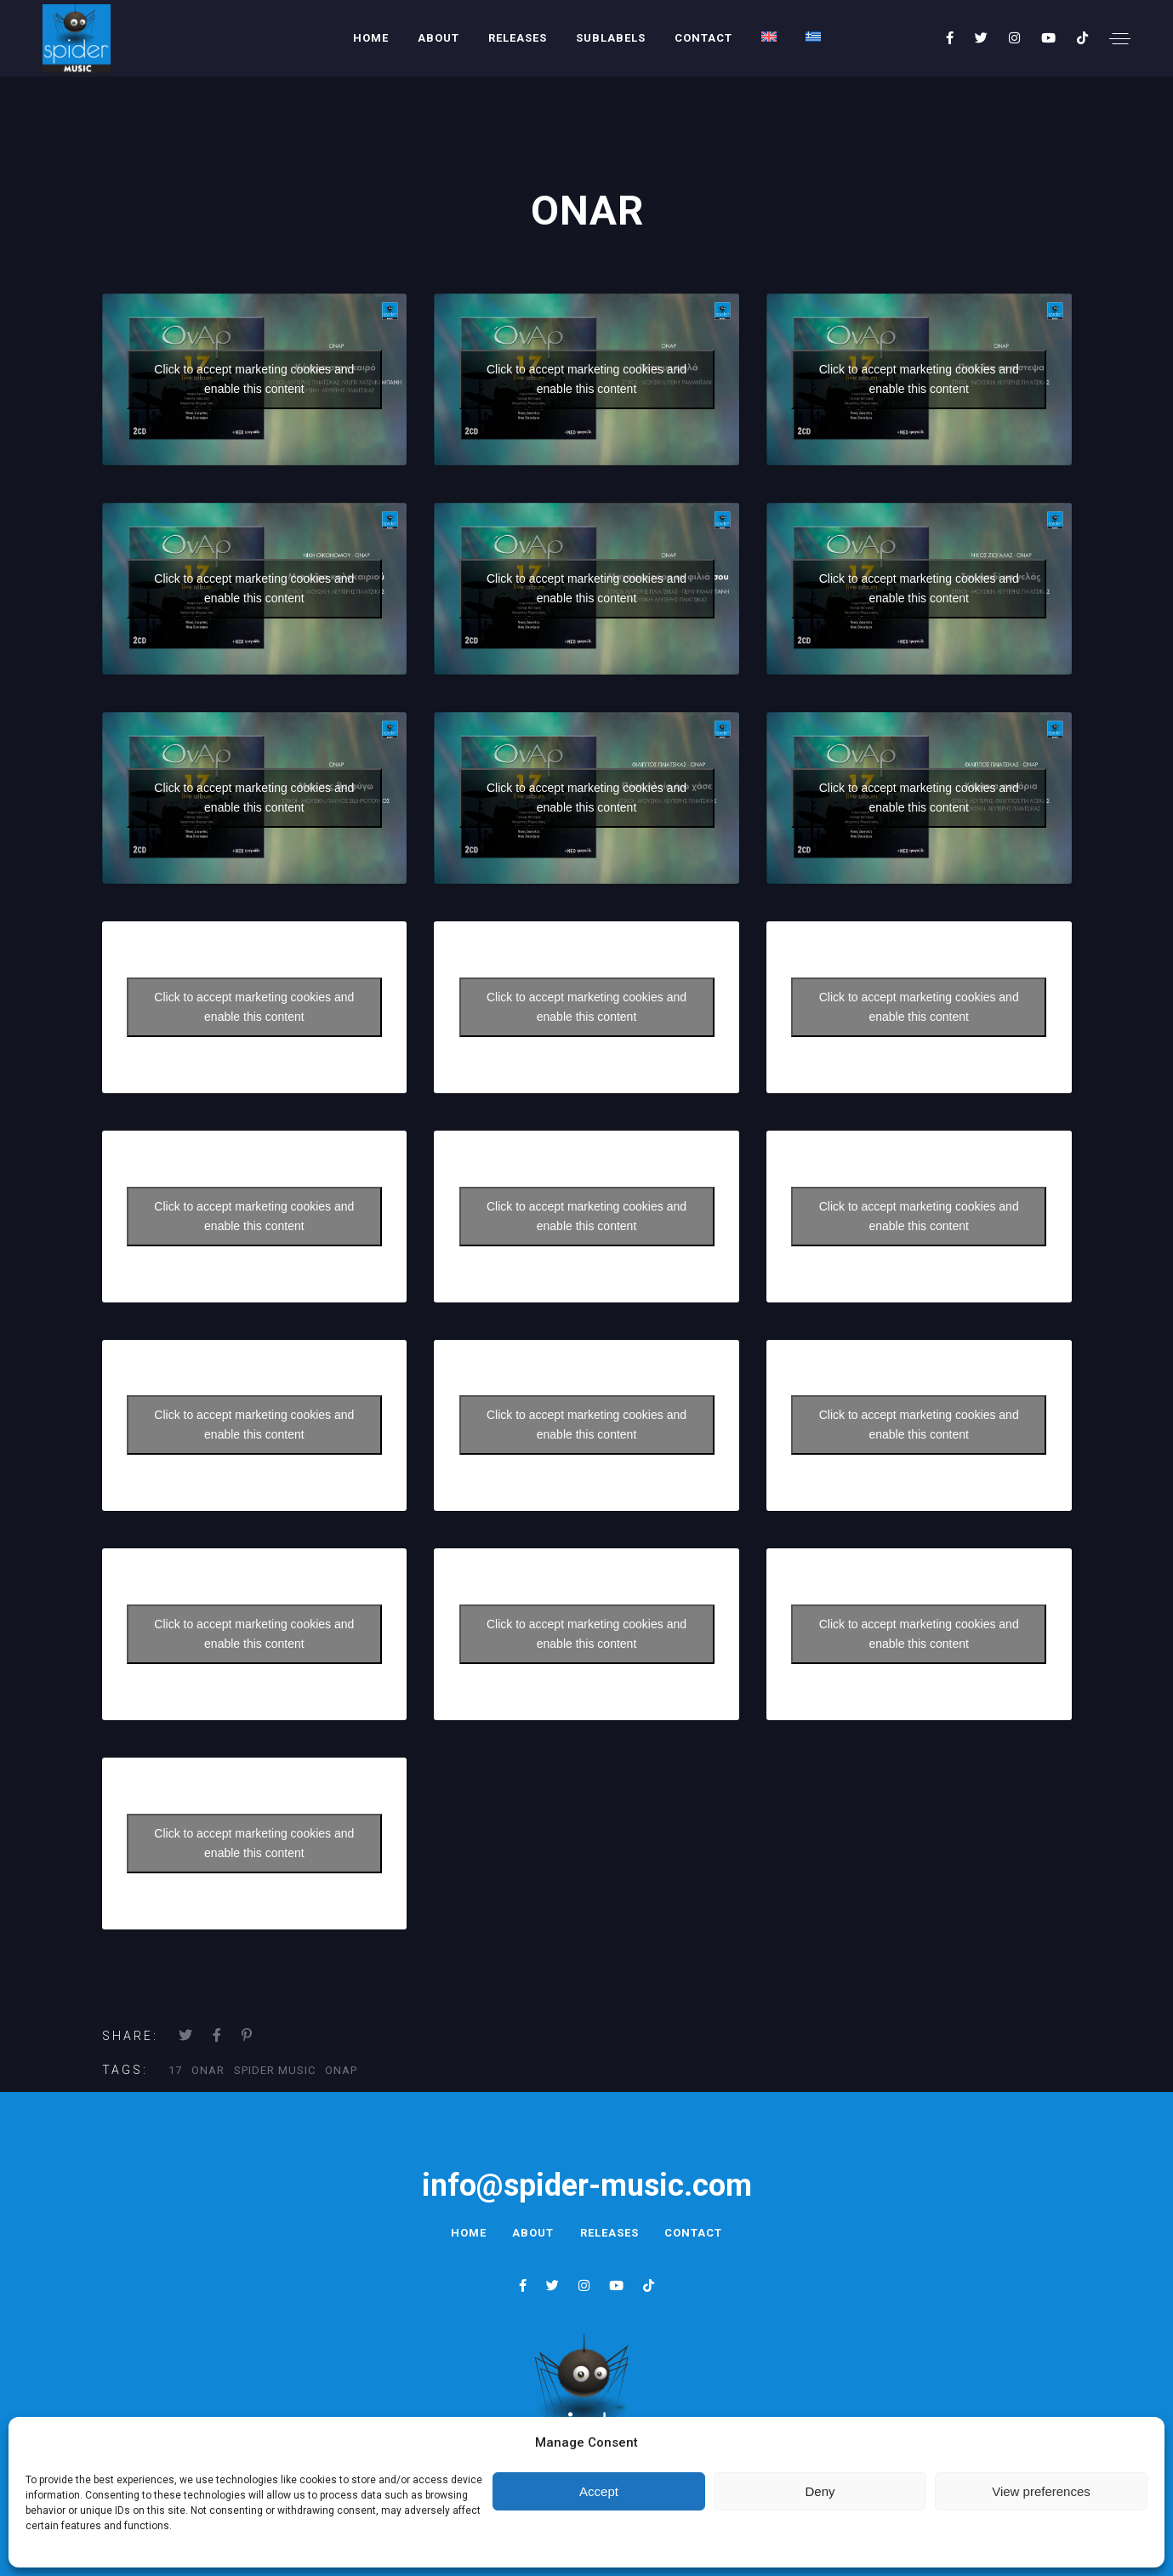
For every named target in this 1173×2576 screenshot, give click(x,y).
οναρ (341, 2070)
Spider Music (275, 2070)
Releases (517, 37)
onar (208, 2070)
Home (371, 37)
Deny (819, 2491)
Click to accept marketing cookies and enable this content (254, 379)
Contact (703, 37)
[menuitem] (769, 36)
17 (175, 2070)
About (438, 37)
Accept (598, 2491)
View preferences (1041, 2491)
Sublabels (611, 37)
